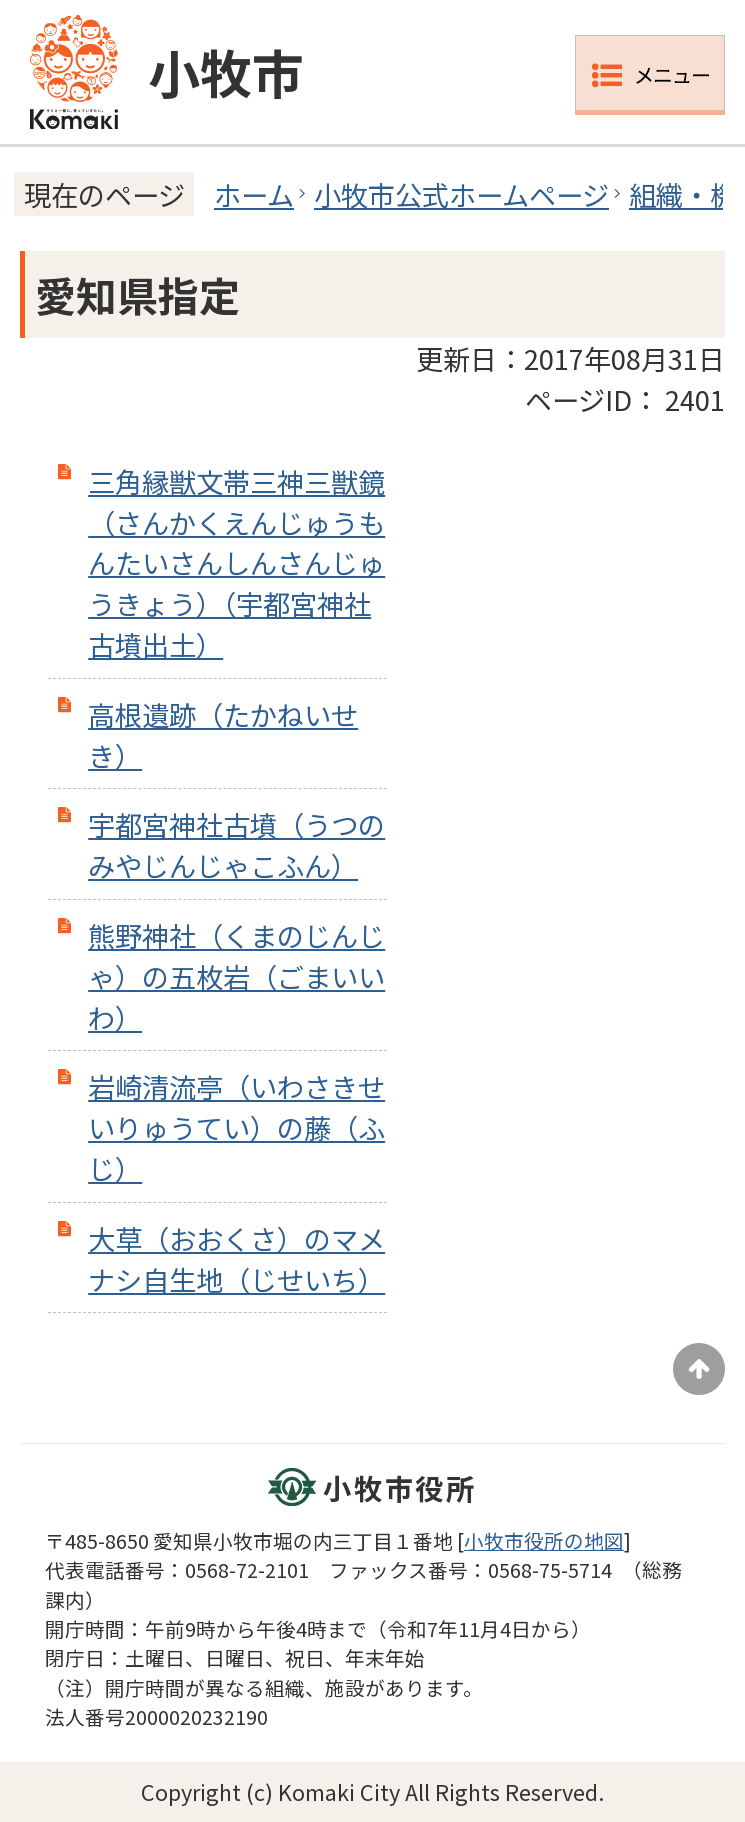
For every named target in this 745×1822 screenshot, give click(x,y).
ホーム (254, 194)
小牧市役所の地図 (544, 1540)
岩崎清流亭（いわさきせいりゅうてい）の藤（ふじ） (236, 1127)
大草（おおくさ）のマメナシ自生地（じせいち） (236, 1258)
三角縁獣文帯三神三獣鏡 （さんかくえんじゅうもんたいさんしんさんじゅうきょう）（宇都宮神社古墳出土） (236, 562)
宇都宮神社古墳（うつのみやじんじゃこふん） (236, 844)
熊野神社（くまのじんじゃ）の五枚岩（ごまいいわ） (236, 976)
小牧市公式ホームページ (461, 194)
